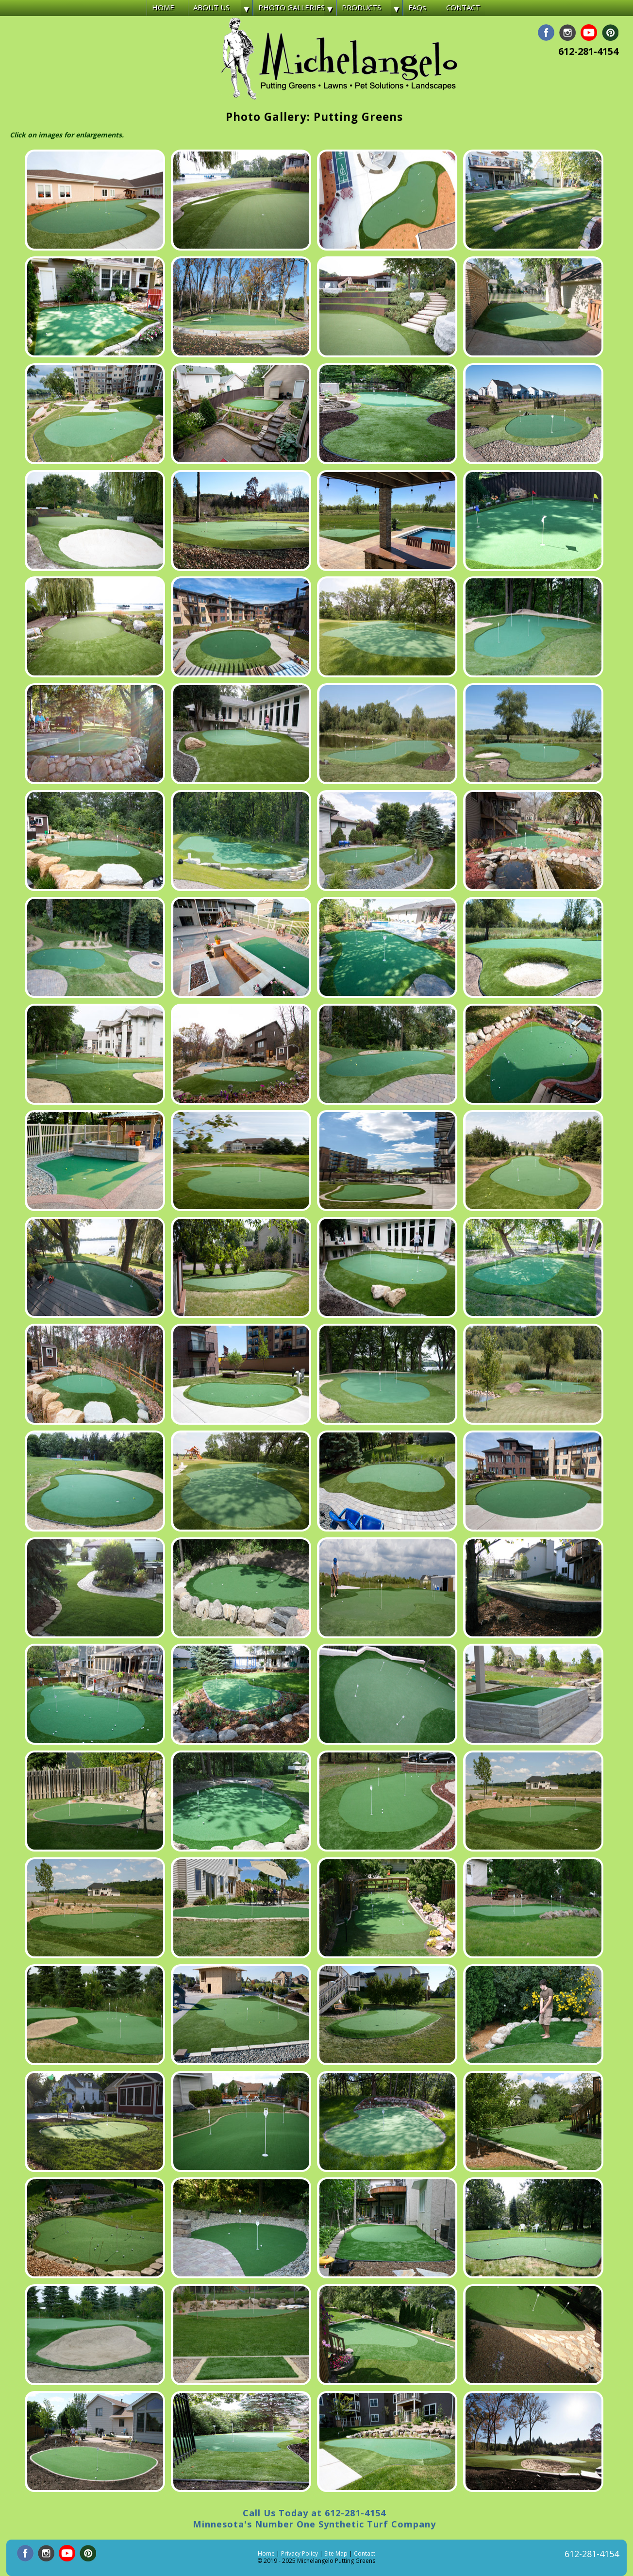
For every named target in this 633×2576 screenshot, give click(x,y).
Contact (364, 2553)
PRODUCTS (361, 7)
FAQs (417, 7)
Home (266, 2553)
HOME (163, 7)
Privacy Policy (299, 2553)
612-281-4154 (588, 51)
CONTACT (463, 7)
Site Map (336, 2553)
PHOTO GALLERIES (291, 7)
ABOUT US (211, 7)
